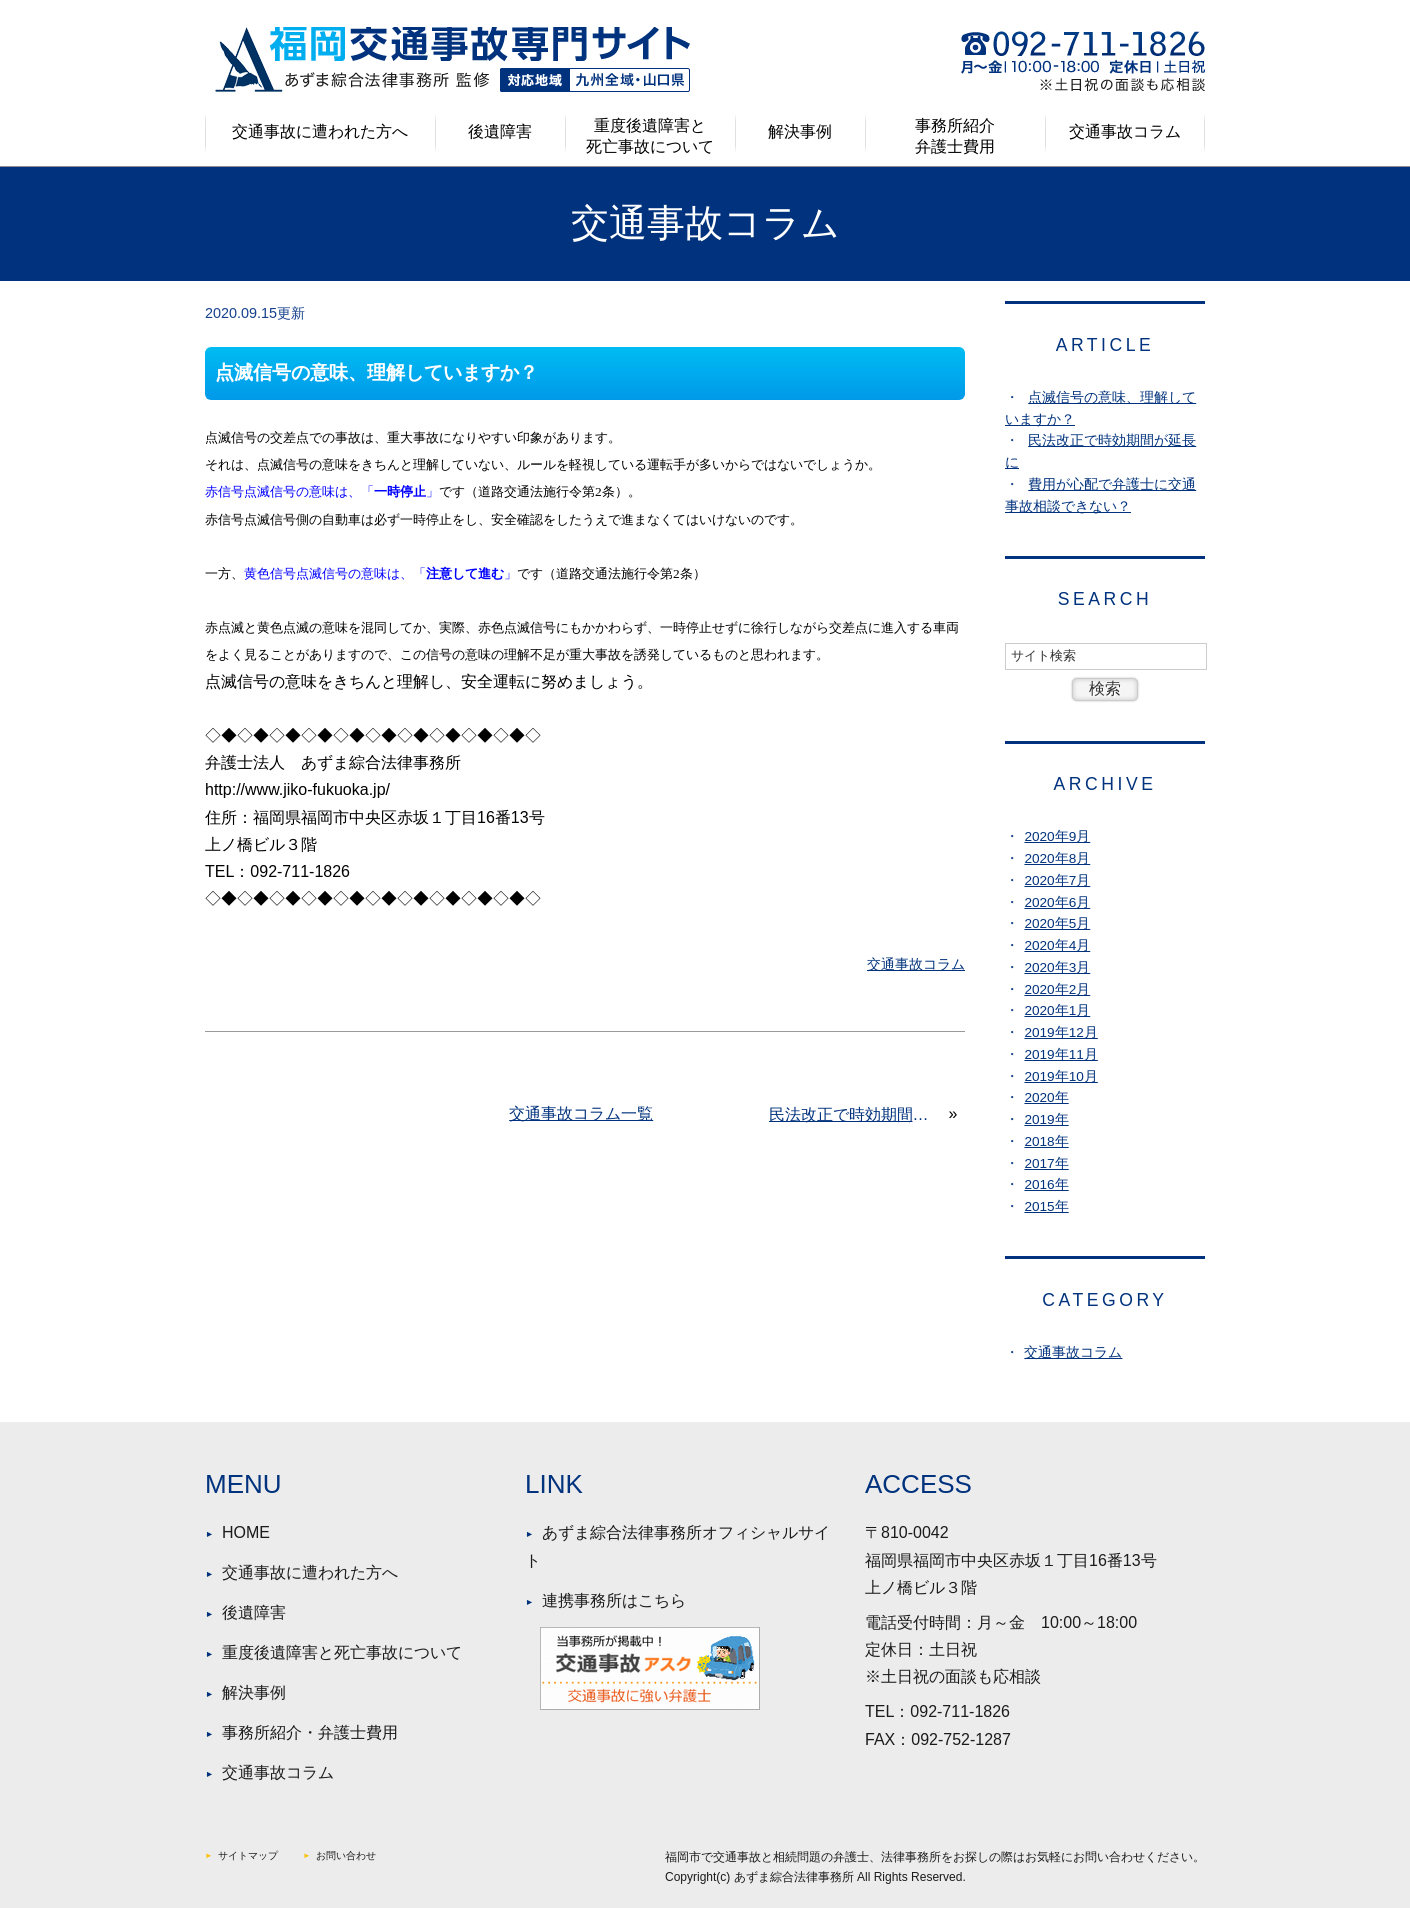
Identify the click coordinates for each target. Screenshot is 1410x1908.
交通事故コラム (1125, 131)
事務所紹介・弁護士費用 (310, 1732)
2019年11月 (1060, 1054)
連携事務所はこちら (614, 1600)
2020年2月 (1057, 989)
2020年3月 (1057, 967)
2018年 (1046, 1141)
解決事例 (800, 131)
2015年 (1046, 1206)
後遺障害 (500, 131)
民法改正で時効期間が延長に (857, 1114)
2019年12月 (1060, 1032)
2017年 (1046, 1163)
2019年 (1046, 1119)
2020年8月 (1057, 858)
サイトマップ (248, 1855)
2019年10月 (1060, 1076)
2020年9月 (1057, 836)
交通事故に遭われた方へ (320, 131)
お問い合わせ (346, 1855)
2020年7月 (1057, 880)
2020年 (1046, 1097)
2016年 (1046, 1184)
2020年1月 (1057, 1010)
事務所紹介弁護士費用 (955, 136)
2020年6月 (1057, 902)
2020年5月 (1057, 923)
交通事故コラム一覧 (581, 1113)
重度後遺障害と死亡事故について (650, 136)
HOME (246, 1532)
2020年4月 (1057, 945)
